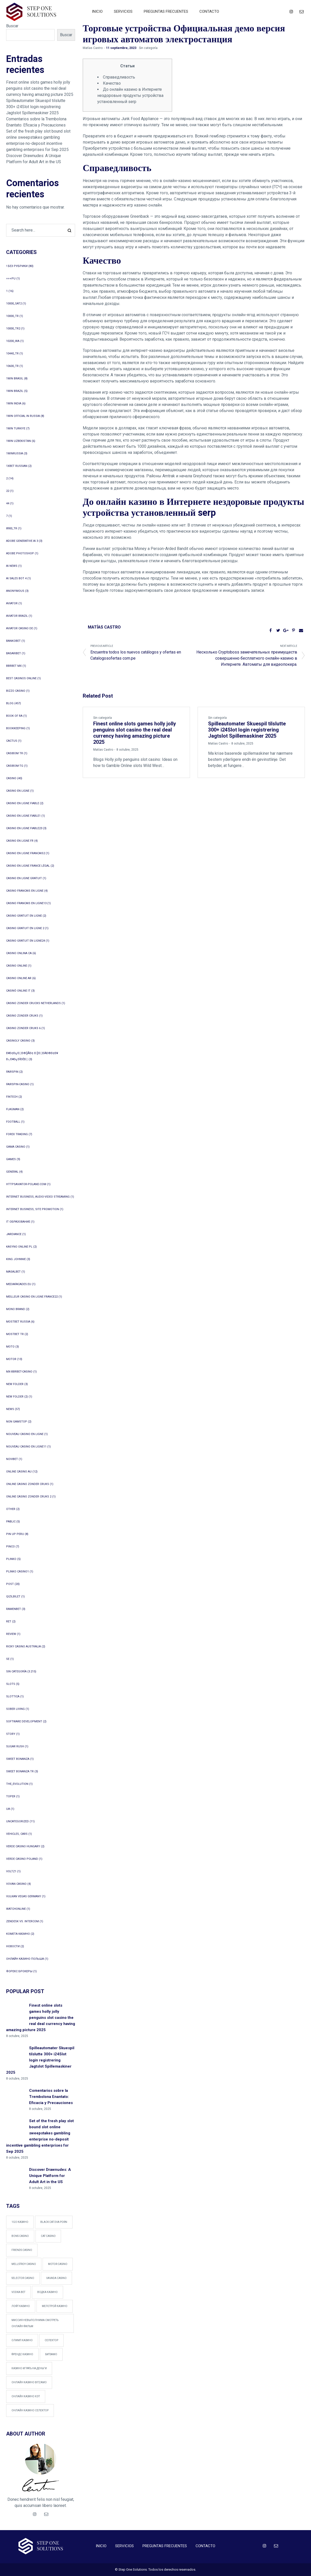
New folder (14, 1384)
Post (10, 1584)
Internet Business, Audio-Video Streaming (38, 1196)
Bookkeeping (16, 728)
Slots (10, 1684)
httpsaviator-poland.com (26, 1184)
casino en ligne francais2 (25, 853)
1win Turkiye (15, 428)
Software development (24, 1721)
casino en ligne (17, 790)
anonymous (15, 591)
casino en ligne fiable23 (24, 828)
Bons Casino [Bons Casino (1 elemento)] (20, 2236)
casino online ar (18, 978)
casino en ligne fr (19, 840)
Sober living (15, 1709)
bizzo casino (15, 691)
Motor (11, 1359)
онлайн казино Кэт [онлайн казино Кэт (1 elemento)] (25, 2396)
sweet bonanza (17, 1759)
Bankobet (13, 641)
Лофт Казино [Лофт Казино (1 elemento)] (20, 2306)
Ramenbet (13, 1609)
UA (8, 1809)
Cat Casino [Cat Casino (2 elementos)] (48, 2236)
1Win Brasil (14, 378)
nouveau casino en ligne (24, 1434)
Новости (13, 1946)
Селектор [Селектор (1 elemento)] (51, 2340)
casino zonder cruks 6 (23, 1028)
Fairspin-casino (17, 1084)
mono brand (15, 1309)
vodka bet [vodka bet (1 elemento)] (18, 2292)
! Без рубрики (17, 266)
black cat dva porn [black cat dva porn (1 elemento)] (53, 2222)
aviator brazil (17, 616)
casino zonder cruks (22, 1015)
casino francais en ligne (24, 890)
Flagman (12, 1109)
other (10, 1509)
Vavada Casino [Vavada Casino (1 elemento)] (56, 2278)
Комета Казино (18, 1934)
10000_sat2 (14, 303)
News (10, 1409)
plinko (11, 1559)
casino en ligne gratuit (24, 878)
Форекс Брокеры (19, 1971)
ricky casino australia (23, 1646)
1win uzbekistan (18, 441)
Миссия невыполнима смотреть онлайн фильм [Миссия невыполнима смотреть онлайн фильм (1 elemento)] (34, 2323)
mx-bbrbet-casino (19, 1371)
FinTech (12, 1096)
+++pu (11, 278)
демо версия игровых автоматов (142, 142)
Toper (10, 1796)
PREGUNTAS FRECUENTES (164, 2546)
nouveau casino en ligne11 (26, 1446)
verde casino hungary (23, 1846)
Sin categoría (148, 48)
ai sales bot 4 (16, 578)
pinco (10, 1546)
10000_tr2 (13, 328)
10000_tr (12, 316)
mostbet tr (15, 1334)
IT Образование (18, 1221)
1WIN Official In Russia (23, 416)
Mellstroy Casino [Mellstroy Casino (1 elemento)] (23, 2264)
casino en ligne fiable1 (23, 815)
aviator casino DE (19, 628)
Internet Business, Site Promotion (32, 1209)
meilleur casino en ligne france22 (32, 1296)
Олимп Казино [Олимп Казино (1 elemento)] (22, 2340)
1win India (13, 403)
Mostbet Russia (18, 1321)
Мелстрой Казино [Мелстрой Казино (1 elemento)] (54, 2306)
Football (13, 1121)
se (7, 1659)
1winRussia (14, 453)
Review (11, 1634)
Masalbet (13, 1271)
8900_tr (11, 528)
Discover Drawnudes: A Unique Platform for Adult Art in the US (50, 2175)
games (11, 1159)
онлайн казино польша (25, 1958)
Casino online (16, 965)
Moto (10, 1346)
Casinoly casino (18, 1040)
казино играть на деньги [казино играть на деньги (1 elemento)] (29, 2368)
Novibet (12, 1459)
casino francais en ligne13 (26, 903)
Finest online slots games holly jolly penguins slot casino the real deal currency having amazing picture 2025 (134, 733)
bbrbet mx (14, 666)
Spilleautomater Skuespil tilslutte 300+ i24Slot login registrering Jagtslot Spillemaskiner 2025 (247, 730)
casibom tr (14, 753)
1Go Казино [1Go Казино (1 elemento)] (19, 2222)
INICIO (101, 2546)
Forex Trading (17, 1134)
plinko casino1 (17, 1571)
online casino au (19, 1471)
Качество (112, 83)
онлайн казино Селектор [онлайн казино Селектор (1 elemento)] (30, 2410)
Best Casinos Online (21, 678)
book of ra (14, 715)
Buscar (12, 25)
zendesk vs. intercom (22, 1921)
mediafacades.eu (18, 1284)
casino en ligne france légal (28, 865)
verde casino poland (22, 1859)
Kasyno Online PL (19, 1246)
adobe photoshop (20, 553)
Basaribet (13, 653)
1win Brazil (14, 391)
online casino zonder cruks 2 (28, 1496)
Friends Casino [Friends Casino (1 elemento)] (21, 2250)
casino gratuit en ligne (24, 915)
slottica (12, 1696)
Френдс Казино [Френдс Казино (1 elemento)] (22, 2354)
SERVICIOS (124, 2546)
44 (7, 503)
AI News (11, 566)
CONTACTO (205, 2546)
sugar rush (15, 1746)
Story (10, 1734)
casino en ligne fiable (22, 803)
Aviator (12, 603)
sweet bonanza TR (20, 1771)
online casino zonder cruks (27, 1484)
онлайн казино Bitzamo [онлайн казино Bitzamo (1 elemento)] (29, 2382)
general (12, 1171)
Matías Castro (93, 48)
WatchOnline (16, 1909)
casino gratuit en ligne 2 (25, 928)
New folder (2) (17, 1396)
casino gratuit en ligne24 (25, 940)
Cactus (11, 740)
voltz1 (11, 1871)
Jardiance (13, 1234)
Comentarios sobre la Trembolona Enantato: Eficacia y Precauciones (51, 2096)
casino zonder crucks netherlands (33, 1003)
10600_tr (12, 366)
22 (7, 491)
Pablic (11, 1521)
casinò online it (18, 990)
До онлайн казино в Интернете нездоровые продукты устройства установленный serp (130, 95)
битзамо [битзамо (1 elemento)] (51, 2354)
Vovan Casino (16, 1884)
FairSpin (12, 1071)
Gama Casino (15, 1146)
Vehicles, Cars (17, 1834)
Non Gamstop (16, 1421)
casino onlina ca (19, 953)
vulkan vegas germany (23, 1896)
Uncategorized (17, 1821)
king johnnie (16, 1259)
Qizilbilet (13, 1596)
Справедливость (119, 77)
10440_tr (12, 353)
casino (11, 778)
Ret (8, 1621)
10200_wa (12, 341)
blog (10, 703)
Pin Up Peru (15, 1534)
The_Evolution (17, 1784)
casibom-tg (14, 765)
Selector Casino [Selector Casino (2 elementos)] (22, 2278)
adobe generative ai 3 (22, 541)
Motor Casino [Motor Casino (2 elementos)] (57, 2264)
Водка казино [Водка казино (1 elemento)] (47, 2292)
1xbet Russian (16, 466)
